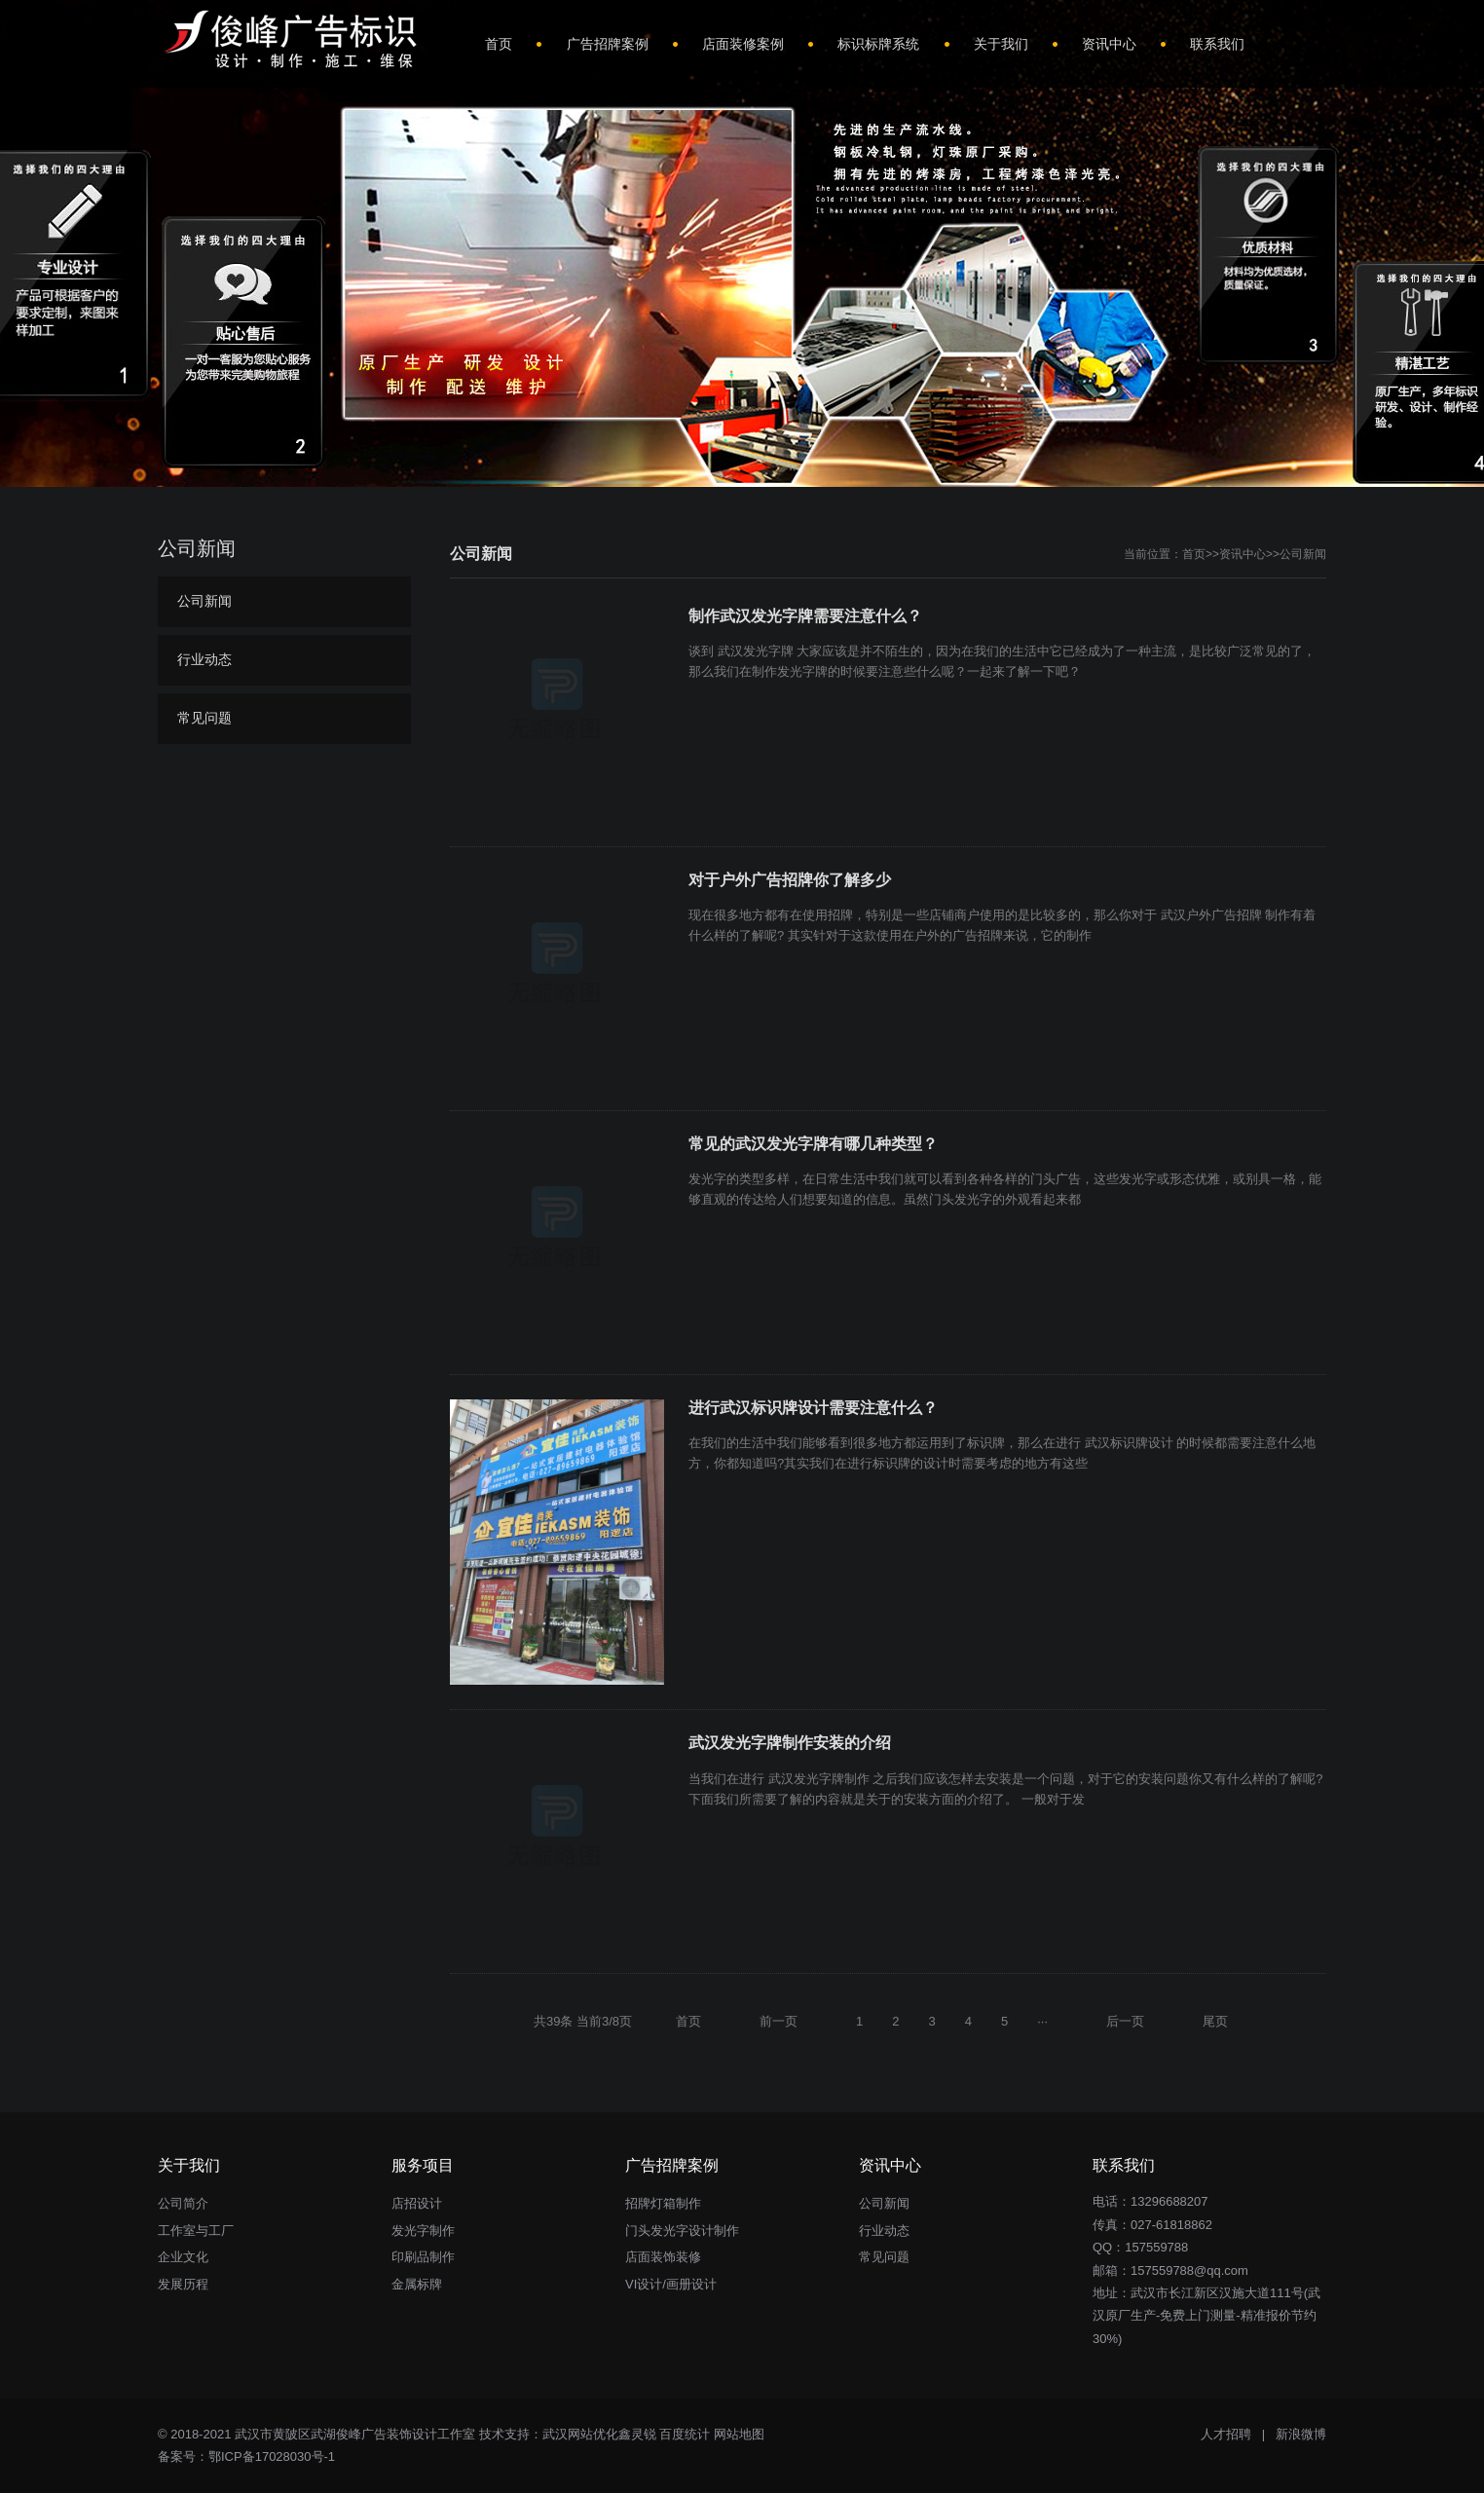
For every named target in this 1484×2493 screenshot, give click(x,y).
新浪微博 (1301, 2434)
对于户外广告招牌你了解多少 (789, 880)
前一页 (779, 2021)
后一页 (1125, 2021)
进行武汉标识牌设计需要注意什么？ (813, 1407)
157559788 (1156, 2247)
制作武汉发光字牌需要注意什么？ (805, 616)
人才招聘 (1226, 2434)
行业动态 (204, 659)
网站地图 (739, 2434)
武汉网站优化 (580, 2434)
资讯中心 (1242, 554)
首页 (1194, 554)
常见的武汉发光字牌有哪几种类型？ (813, 1143)
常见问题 (204, 718)
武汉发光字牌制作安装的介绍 (789, 1742)
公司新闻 (1303, 554)
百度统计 (684, 2434)
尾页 (1215, 2021)
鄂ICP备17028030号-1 (271, 2456)
